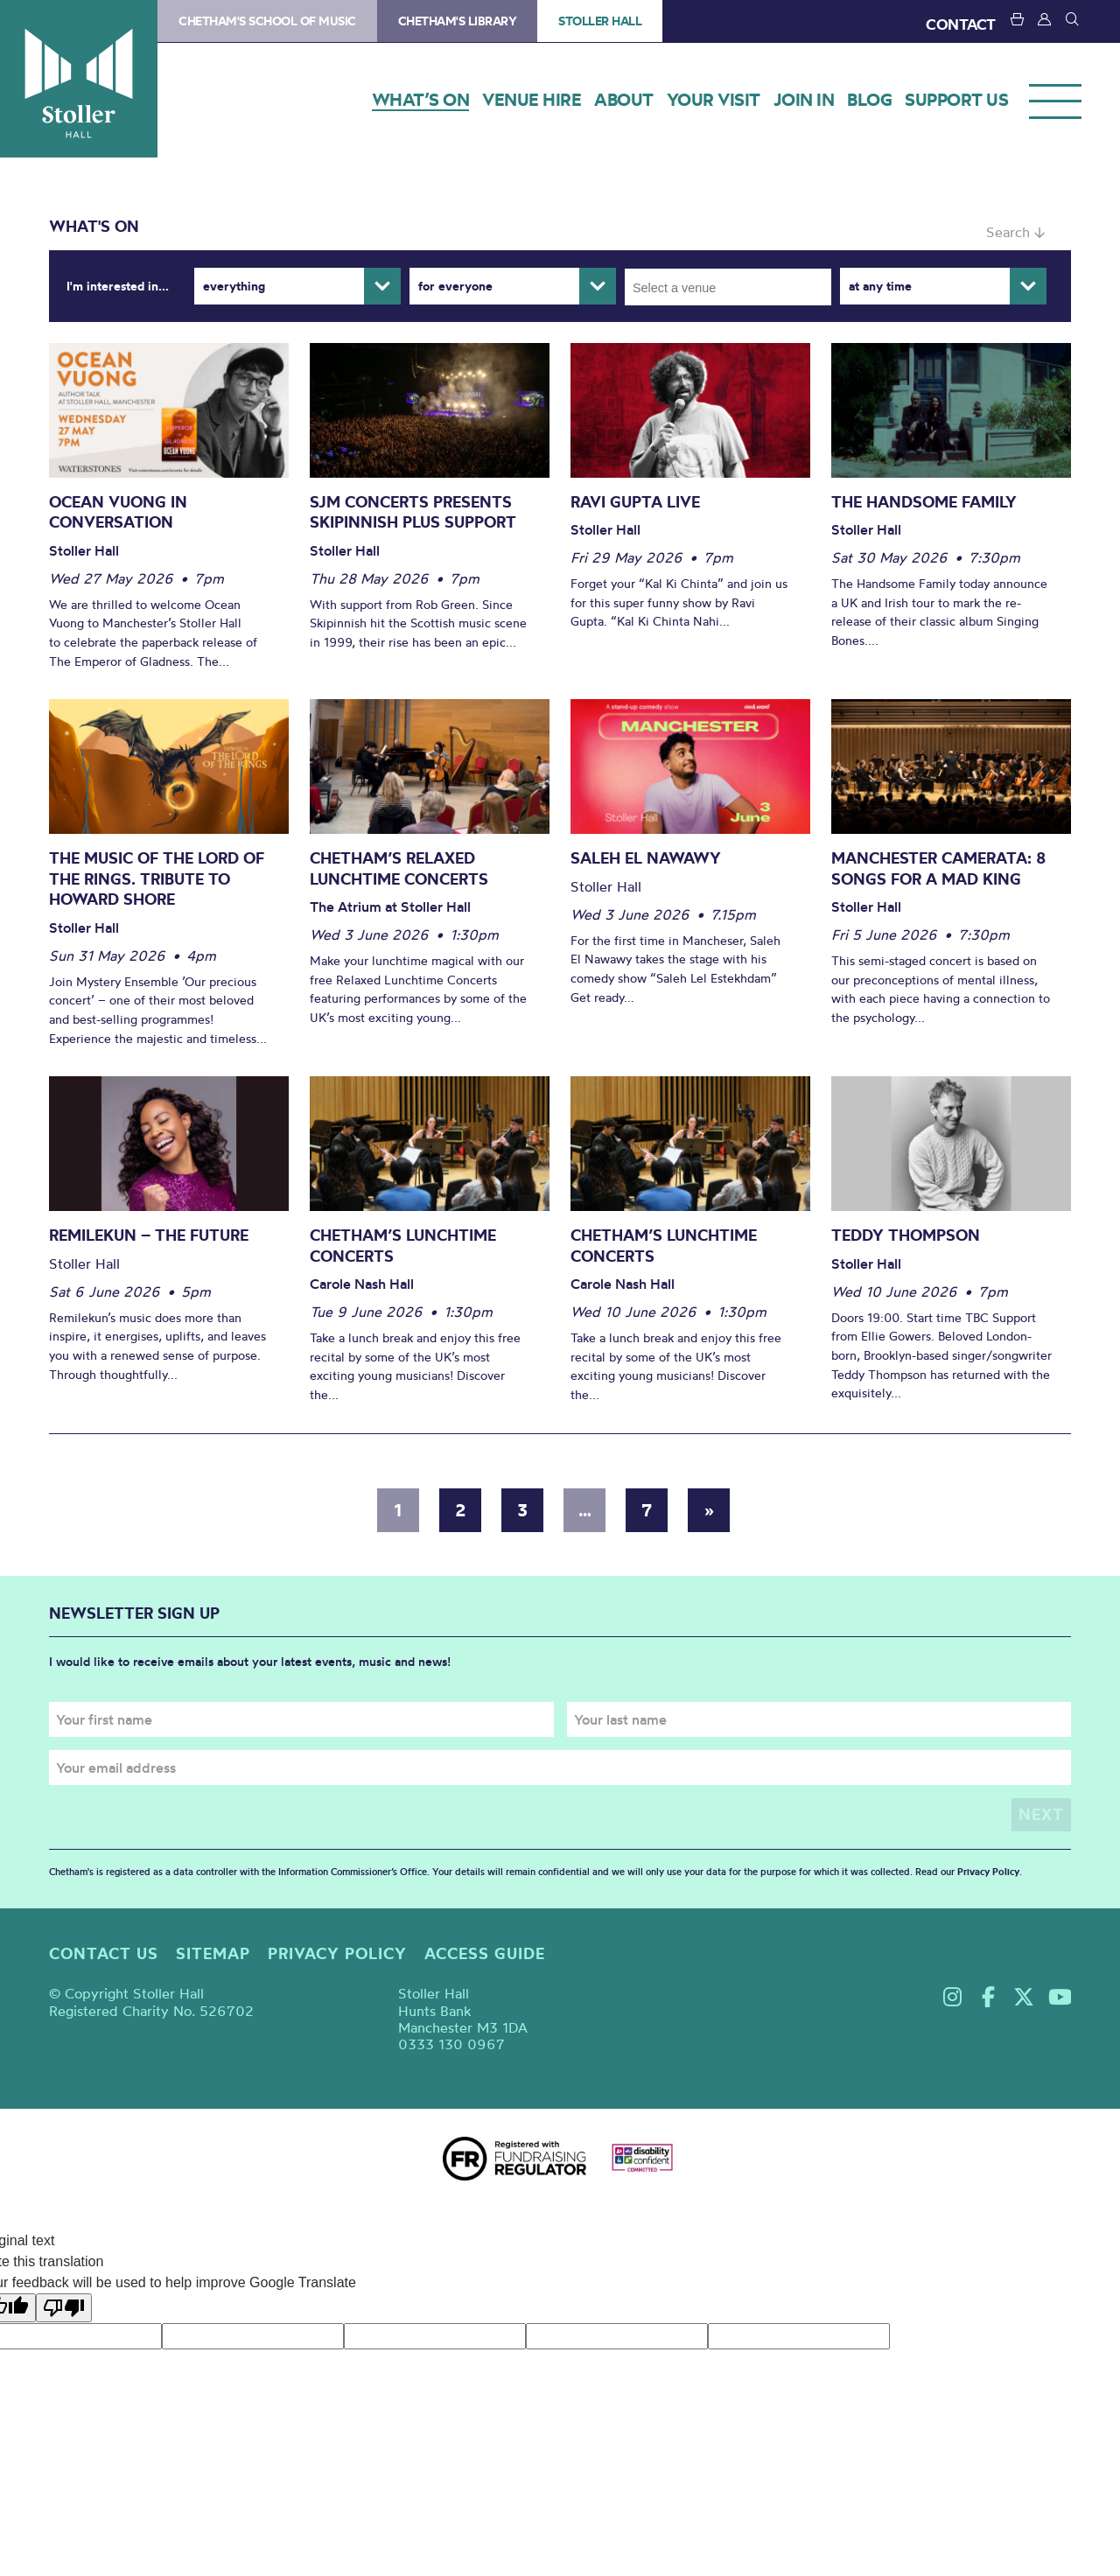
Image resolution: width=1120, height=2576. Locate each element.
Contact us (103, 1953)
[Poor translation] (64, 2307)
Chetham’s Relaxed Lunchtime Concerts (399, 868)
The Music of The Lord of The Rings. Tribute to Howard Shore (156, 878)
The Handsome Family (924, 502)
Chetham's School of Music (267, 21)
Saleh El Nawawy (645, 858)
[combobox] (728, 287)
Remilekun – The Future (148, 1235)
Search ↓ (1015, 232)
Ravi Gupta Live (635, 502)
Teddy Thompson (905, 1235)
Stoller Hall (79, 79)
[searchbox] (734, 287)
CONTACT (961, 24)
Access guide (484, 1953)
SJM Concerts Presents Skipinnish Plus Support (413, 512)
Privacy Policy (988, 1872)
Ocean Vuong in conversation (118, 512)
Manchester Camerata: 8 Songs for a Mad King (938, 868)
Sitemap (213, 1953)
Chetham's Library (457, 21)
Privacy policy (337, 1953)
